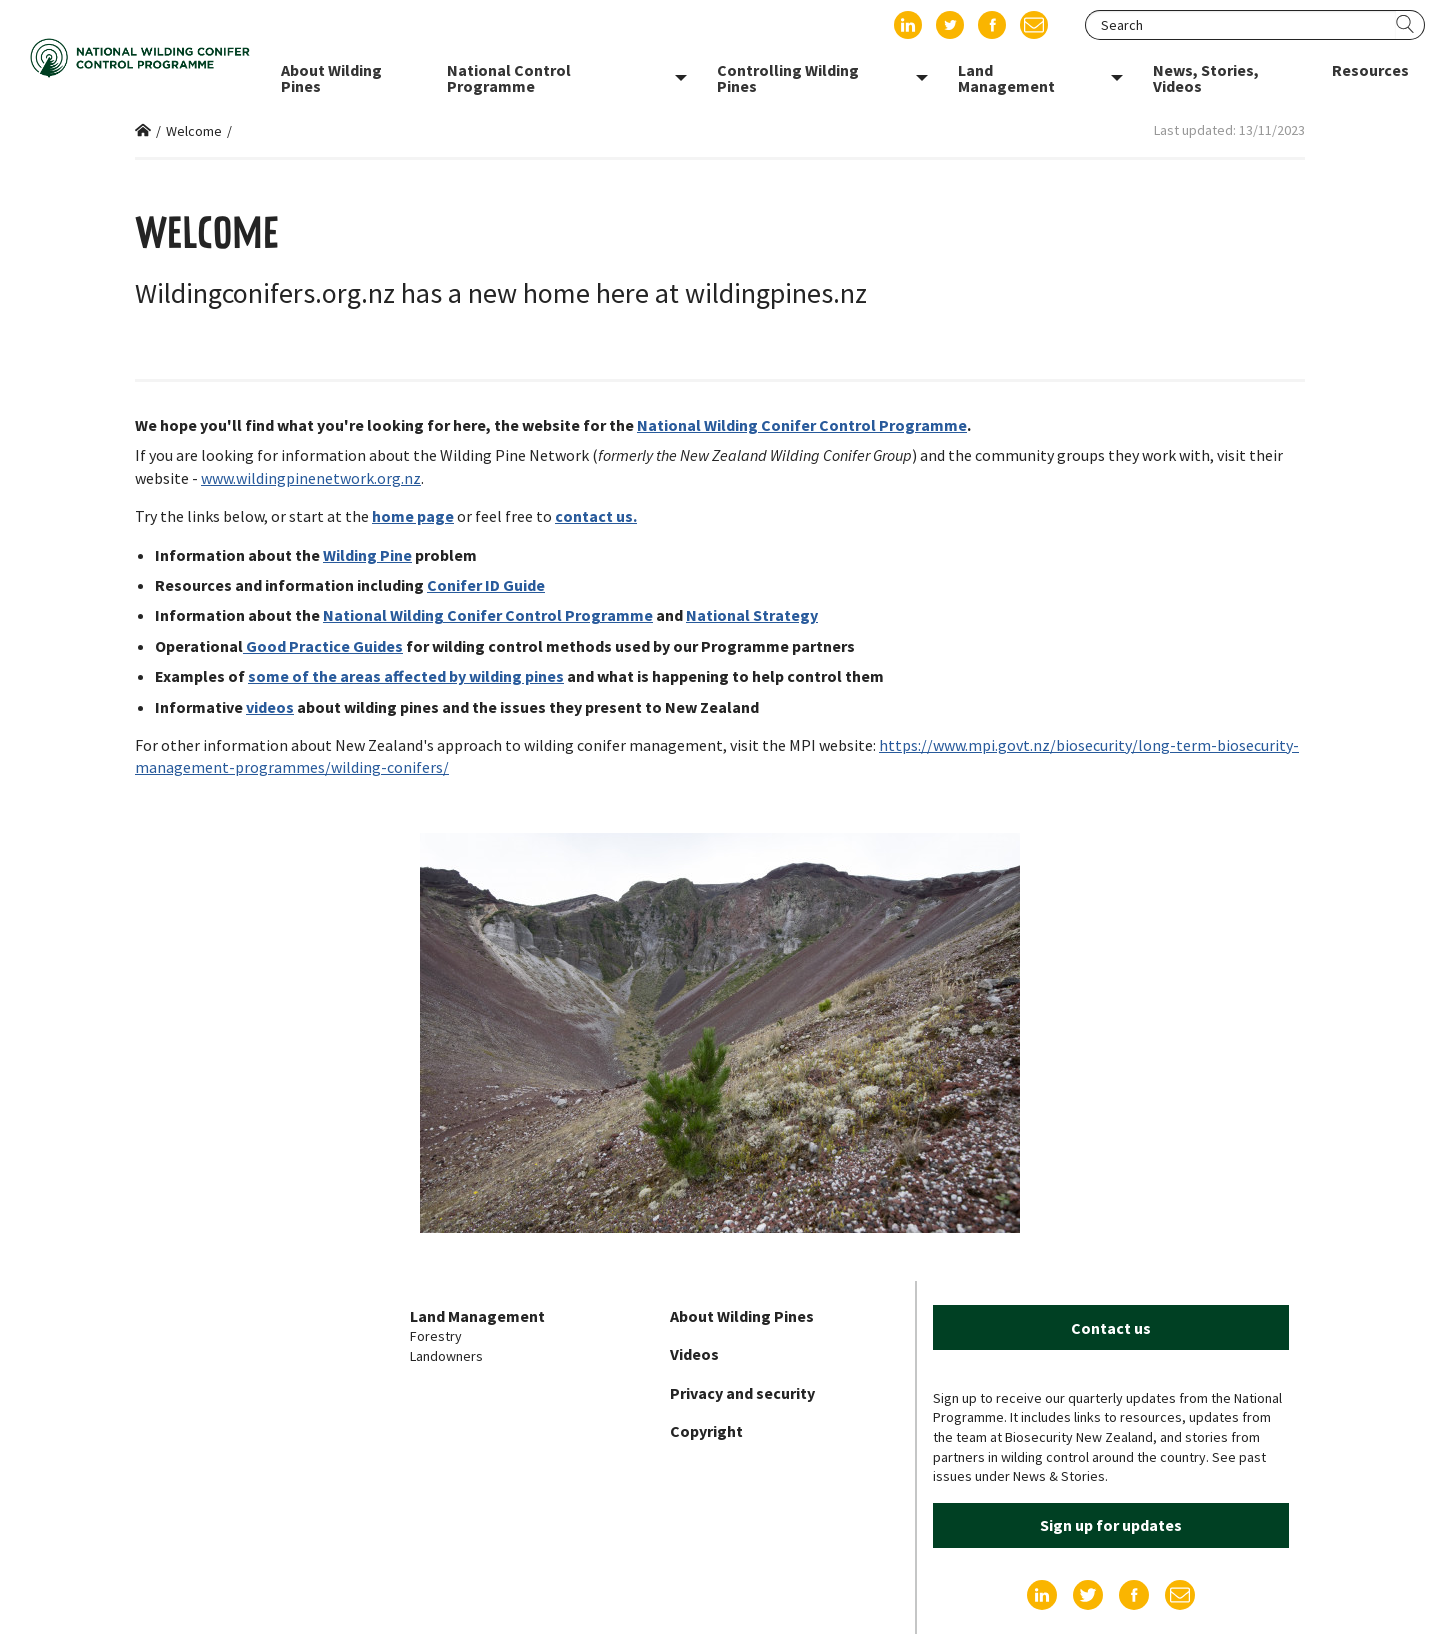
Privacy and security (742, 1393)
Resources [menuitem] (1370, 70)
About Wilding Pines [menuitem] (331, 78)
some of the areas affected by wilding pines (406, 676)
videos (270, 707)
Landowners (446, 1356)
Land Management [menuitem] (1006, 78)
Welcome (194, 131)
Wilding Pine (367, 555)
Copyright (706, 1431)
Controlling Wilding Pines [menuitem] (788, 78)
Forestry (436, 1336)
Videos (694, 1354)
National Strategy (752, 615)
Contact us (1111, 1328)
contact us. (596, 516)
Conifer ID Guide (486, 585)
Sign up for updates (1111, 1525)
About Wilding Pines (742, 1316)
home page (413, 516)
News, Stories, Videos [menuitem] (1206, 78)
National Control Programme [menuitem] (509, 78)
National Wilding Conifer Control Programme (802, 425)
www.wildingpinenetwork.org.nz (311, 478)
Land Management (477, 1316)
